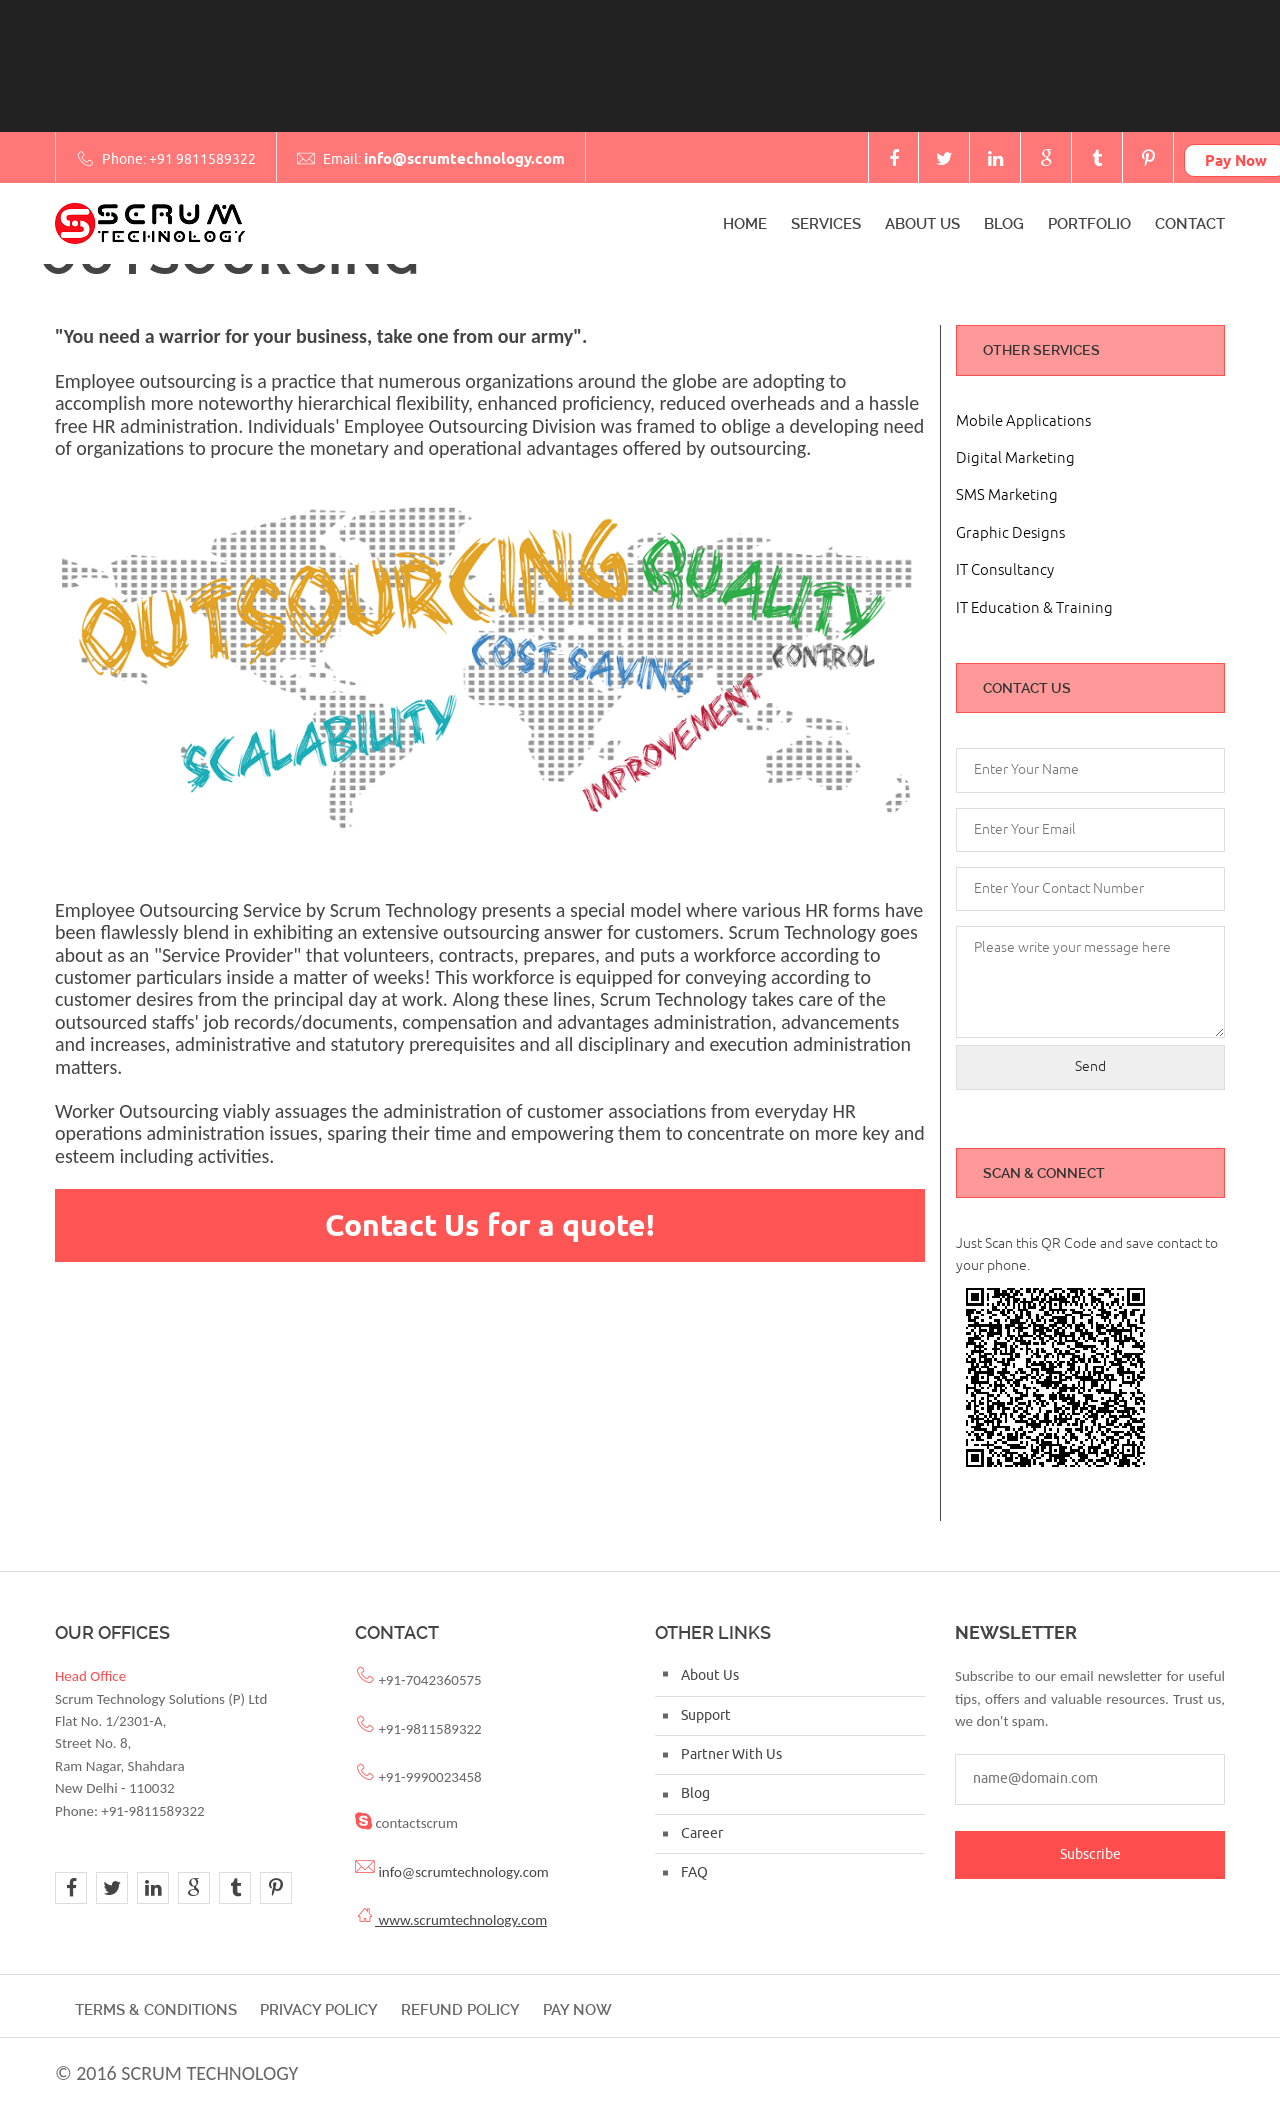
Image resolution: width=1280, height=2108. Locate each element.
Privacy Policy (319, 2010)
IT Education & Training (1034, 608)
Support (706, 1715)
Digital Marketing (1015, 458)
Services (826, 224)
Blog (1004, 224)
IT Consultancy (1005, 570)
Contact (1190, 224)
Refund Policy (460, 2010)
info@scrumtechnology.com (464, 159)
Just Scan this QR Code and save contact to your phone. (1087, 1254)
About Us (922, 224)
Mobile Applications (1023, 421)
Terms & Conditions (156, 2010)
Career (702, 1833)
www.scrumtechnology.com (461, 1920)
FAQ (694, 1872)
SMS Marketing (1007, 495)
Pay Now (577, 2010)
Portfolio (1089, 224)
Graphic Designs (1010, 533)
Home (745, 224)
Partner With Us (731, 1754)
